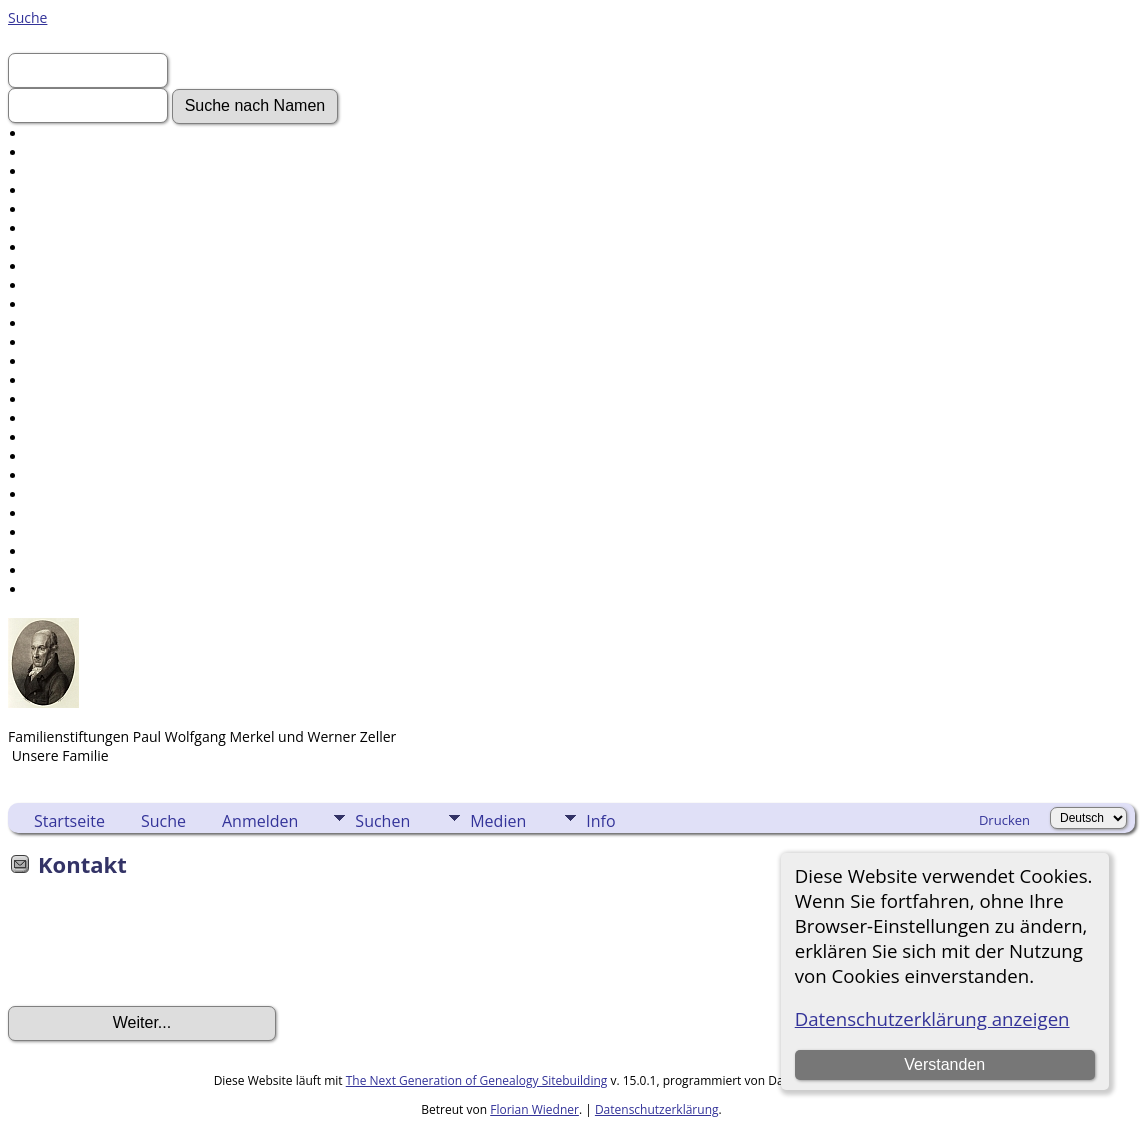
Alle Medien (65, 361)
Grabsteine (63, 304)
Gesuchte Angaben (88, 209)
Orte (41, 399)
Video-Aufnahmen (86, 247)
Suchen (382, 821)
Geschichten (67, 285)
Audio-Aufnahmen (86, 323)
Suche (27, 17)
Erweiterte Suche (82, 133)
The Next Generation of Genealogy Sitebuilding (477, 1080)
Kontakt (52, 589)
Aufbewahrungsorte (92, 513)
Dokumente (65, 266)
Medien (498, 821)
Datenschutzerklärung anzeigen (932, 1018)
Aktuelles (56, 190)
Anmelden (60, 171)
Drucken (1004, 820)
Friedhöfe (58, 380)
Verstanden (944, 1064)
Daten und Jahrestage (97, 437)
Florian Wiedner (534, 1109)
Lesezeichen (66, 570)
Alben (45, 342)
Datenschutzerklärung (657, 1109)
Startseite (69, 821)
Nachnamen (66, 152)
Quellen (52, 494)
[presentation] (160, 948)
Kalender (56, 456)
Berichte (54, 475)
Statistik (53, 532)
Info (600, 821)
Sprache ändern (79, 551)
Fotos (45, 228)
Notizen (52, 418)
